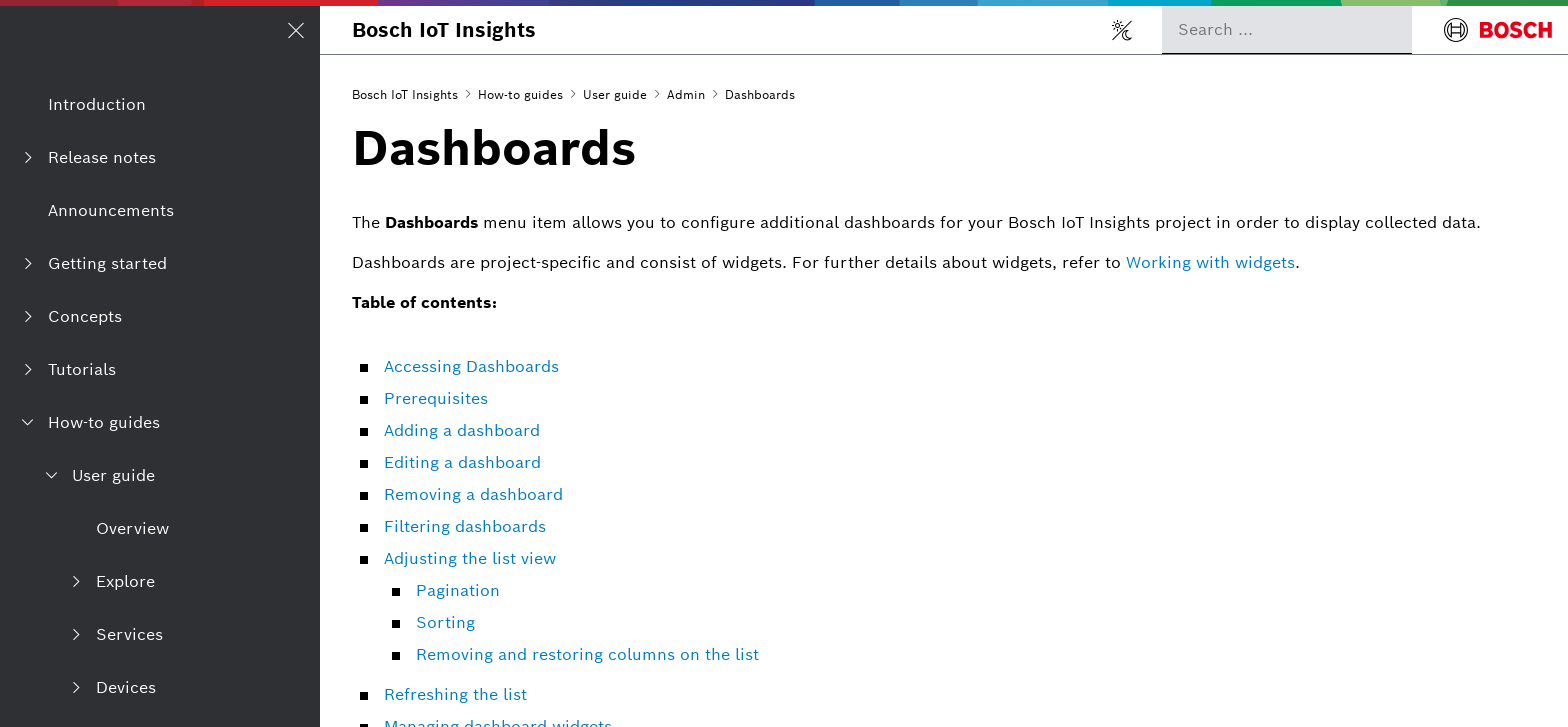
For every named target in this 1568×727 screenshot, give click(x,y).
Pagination (458, 590)
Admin (686, 94)
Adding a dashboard (462, 430)
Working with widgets (1210, 262)
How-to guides (520, 94)
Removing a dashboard (473, 494)
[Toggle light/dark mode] (1122, 30)
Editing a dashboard (462, 462)
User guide (615, 94)
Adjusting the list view (470, 558)
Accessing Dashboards (471, 366)
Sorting (445, 622)
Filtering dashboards (465, 526)
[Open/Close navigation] (296, 30)
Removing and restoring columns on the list (587, 654)
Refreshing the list (455, 694)
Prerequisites (436, 398)
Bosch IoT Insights (444, 30)
